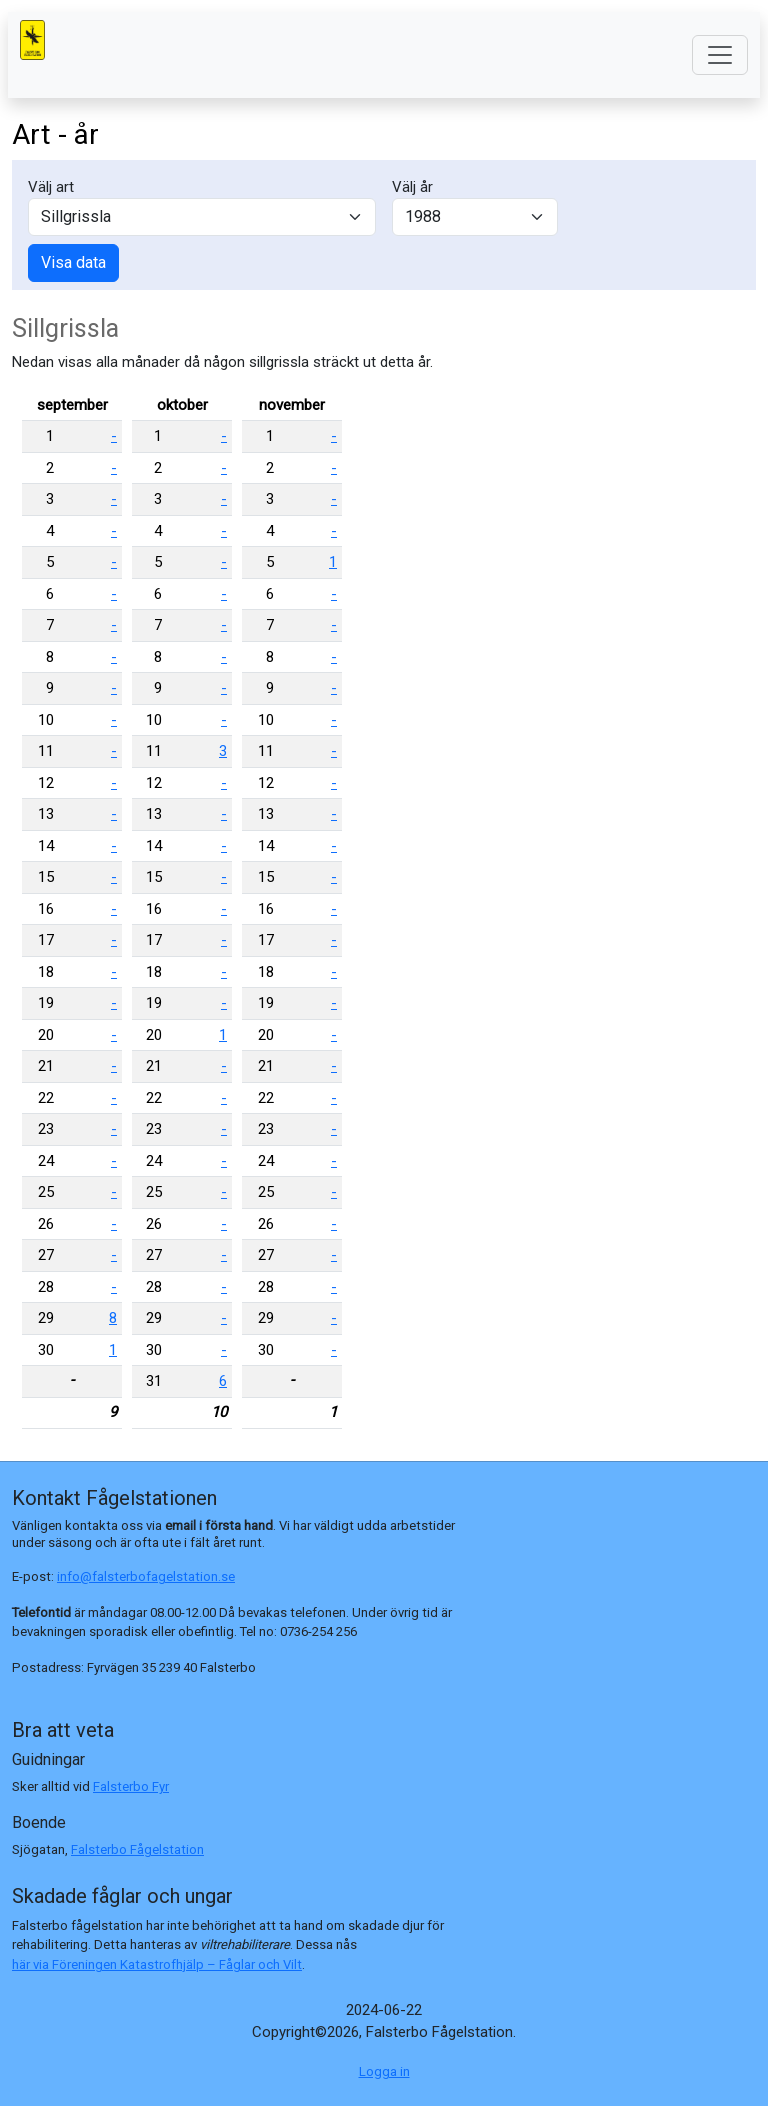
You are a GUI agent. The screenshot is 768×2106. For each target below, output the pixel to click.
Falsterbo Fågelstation (137, 1849)
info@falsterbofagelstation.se (146, 1576)
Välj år (412, 187)
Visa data (73, 262)
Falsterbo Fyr (131, 1786)
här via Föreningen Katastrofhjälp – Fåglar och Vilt (157, 1964)
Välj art (51, 187)
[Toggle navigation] (720, 55)
